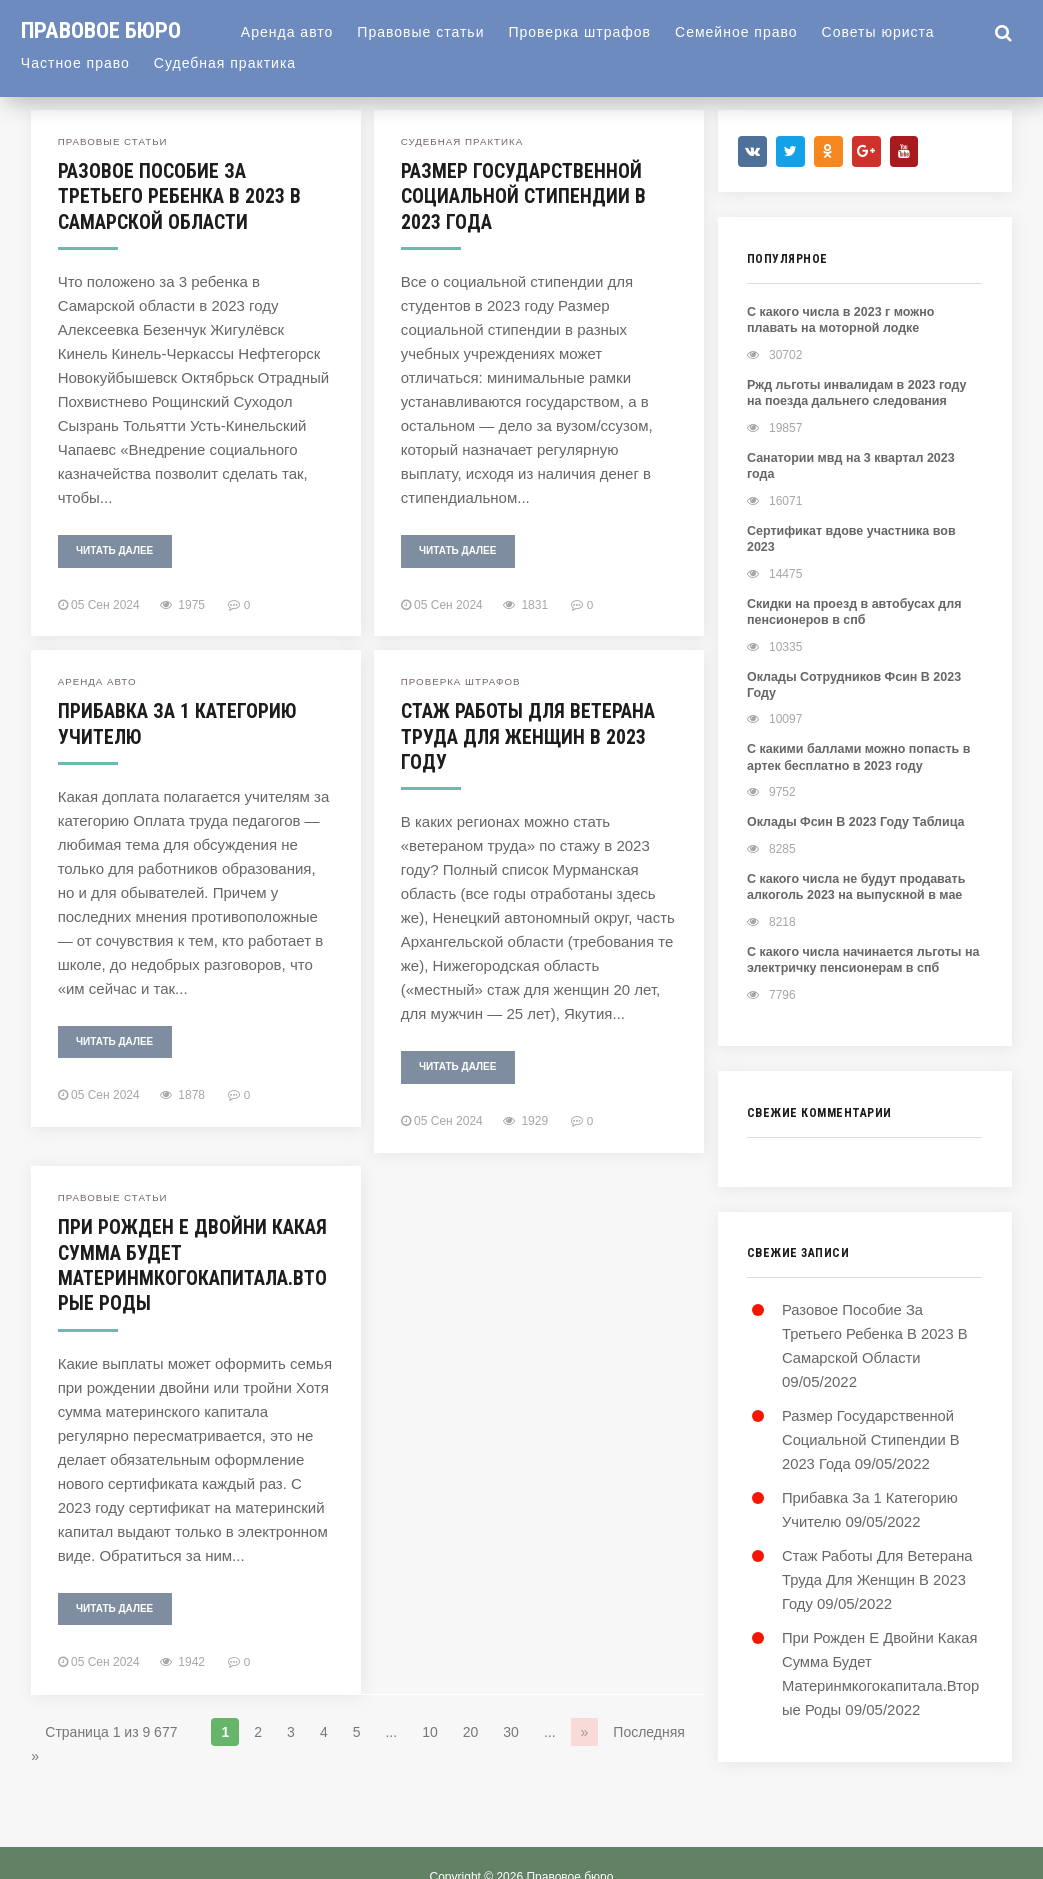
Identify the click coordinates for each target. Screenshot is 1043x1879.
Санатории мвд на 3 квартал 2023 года (861, 457)
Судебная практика (225, 63)
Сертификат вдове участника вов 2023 (862, 513)
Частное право (75, 63)
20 (471, 1728)
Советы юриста (889, 32)
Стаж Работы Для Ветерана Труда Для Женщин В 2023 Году (528, 735)
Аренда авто (298, 32)
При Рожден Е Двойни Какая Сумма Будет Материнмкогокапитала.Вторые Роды (193, 1262)
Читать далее (114, 549)
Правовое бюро (106, 30)
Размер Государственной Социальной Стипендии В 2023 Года (523, 196)
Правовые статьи (431, 32)
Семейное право (747, 32)
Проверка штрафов (590, 32)
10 (430, 1728)
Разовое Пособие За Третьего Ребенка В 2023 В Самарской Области (179, 196)
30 (511, 1728)
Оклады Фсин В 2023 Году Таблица (851, 785)
